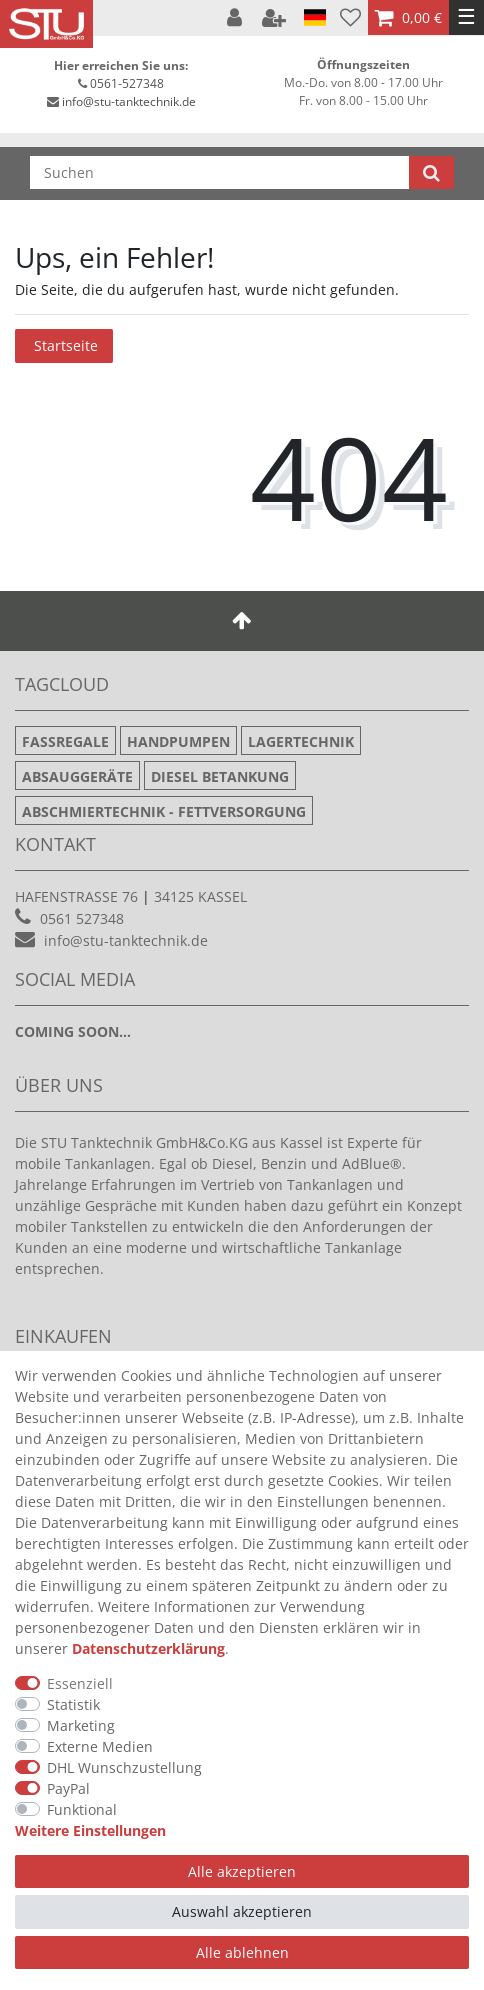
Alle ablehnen (242, 1952)
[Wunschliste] (350, 17)
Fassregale (65, 741)
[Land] (315, 18)
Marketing (81, 1725)
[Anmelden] (236, 18)
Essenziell (80, 1683)
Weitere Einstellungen (90, 1830)
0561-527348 (127, 83)
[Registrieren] (276, 18)
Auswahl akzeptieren (242, 1911)
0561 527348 (82, 918)
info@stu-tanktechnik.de (129, 101)
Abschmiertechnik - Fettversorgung (164, 811)
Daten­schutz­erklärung (148, 1648)
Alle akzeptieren (242, 1871)
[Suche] (431, 172)
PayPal (68, 1788)
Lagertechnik (301, 741)
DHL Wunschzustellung (124, 1767)
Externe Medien (100, 1746)
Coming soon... (73, 1031)
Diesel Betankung (220, 776)
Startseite (66, 345)
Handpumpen (178, 741)
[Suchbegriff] (219, 172)
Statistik (73, 1704)
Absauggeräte (77, 776)
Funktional (82, 1809)
